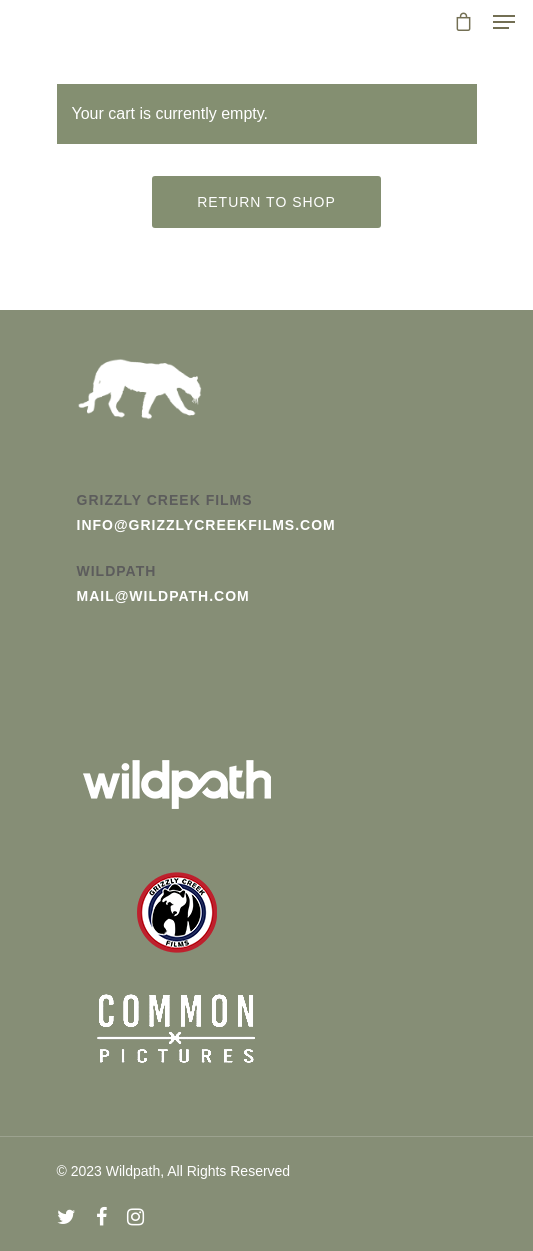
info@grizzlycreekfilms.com (206, 525)
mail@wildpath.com (163, 596)
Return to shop (266, 202)
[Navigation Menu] (504, 22)
